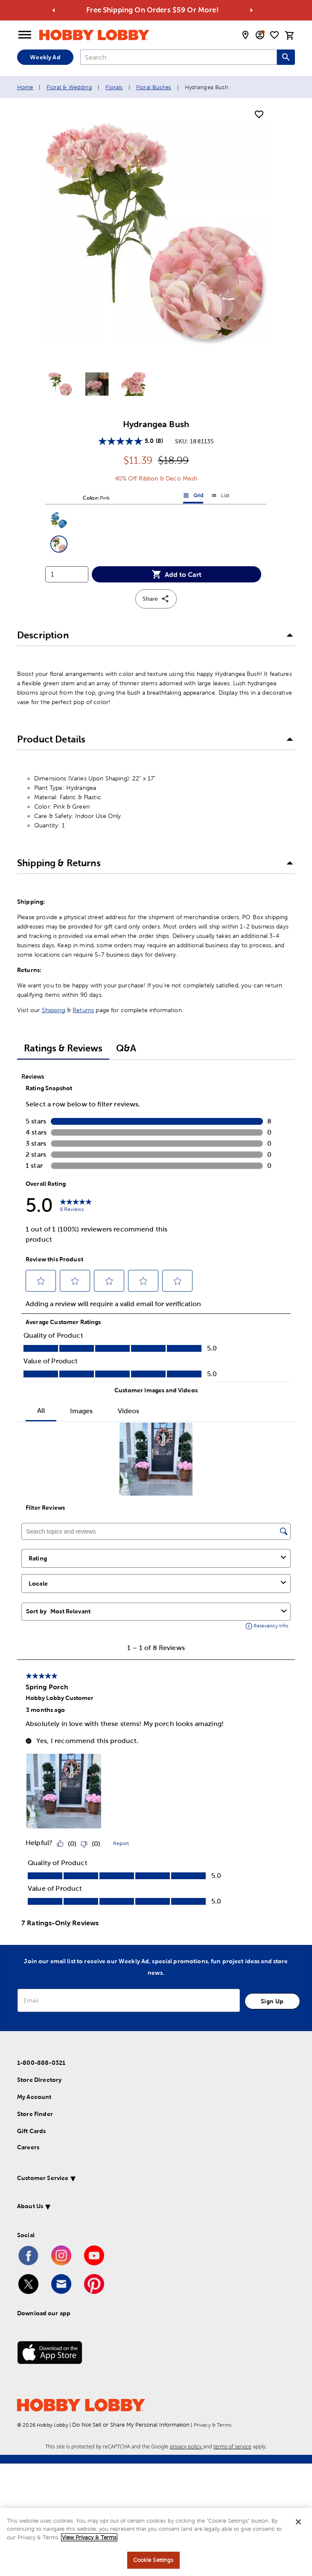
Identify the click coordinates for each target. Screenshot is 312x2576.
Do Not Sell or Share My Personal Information (131, 2425)
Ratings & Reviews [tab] (63, 1048)
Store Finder (35, 2113)
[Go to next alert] (251, 10)
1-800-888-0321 (41, 2062)
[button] (58, 520)
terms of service (232, 2446)
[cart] (290, 35)
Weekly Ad (45, 57)
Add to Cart (176, 574)
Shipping (53, 1010)
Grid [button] (193, 497)
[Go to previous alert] (53, 10)
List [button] (220, 497)
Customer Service (42, 2177)
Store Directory (39, 2079)
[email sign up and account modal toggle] (260, 35)
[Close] (298, 2521)
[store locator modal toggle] (245, 35)
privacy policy (186, 2446)
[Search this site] (286, 57)
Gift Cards (31, 2131)
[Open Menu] (24, 35)
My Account (34, 2096)
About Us (30, 2206)
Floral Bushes (153, 87)
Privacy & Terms (212, 2425)
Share (156, 598)
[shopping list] (274, 35)
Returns (83, 1010)
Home (25, 87)
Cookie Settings (153, 2560)
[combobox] (178, 57)
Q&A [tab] (126, 1048)
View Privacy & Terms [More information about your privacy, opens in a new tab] (89, 2537)
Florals (113, 87)
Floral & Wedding (69, 87)
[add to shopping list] (259, 114)
